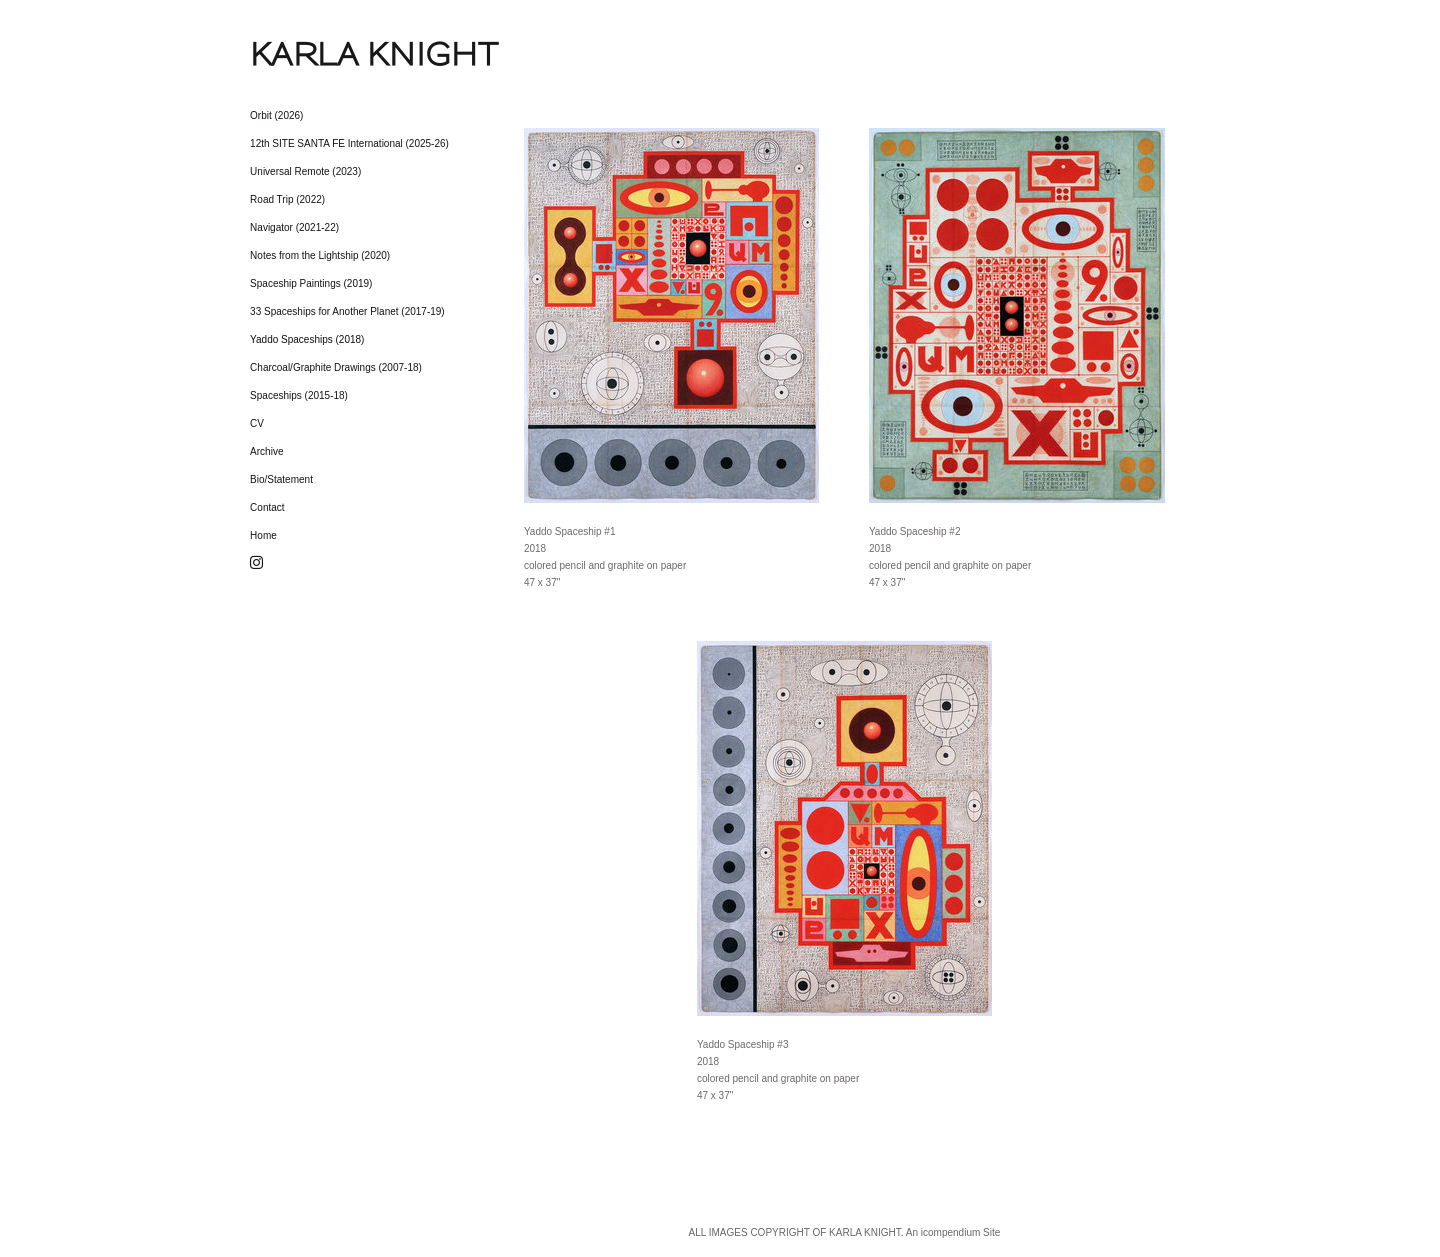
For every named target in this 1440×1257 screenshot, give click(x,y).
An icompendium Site (953, 1232)
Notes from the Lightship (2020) (320, 255)
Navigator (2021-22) (294, 227)
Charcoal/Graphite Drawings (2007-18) (336, 367)
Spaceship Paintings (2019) (311, 283)
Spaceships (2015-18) (299, 395)
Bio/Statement (281, 479)
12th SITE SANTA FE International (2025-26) (349, 143)
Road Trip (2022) (287, 199)
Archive (266, 451)
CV (257, 423)
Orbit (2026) (276, 115)
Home (263, 535)
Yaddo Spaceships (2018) (307, 339)
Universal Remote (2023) (305, 171)
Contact (267, 507)
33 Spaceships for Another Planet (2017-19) (347, 311)
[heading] (300, 54)
